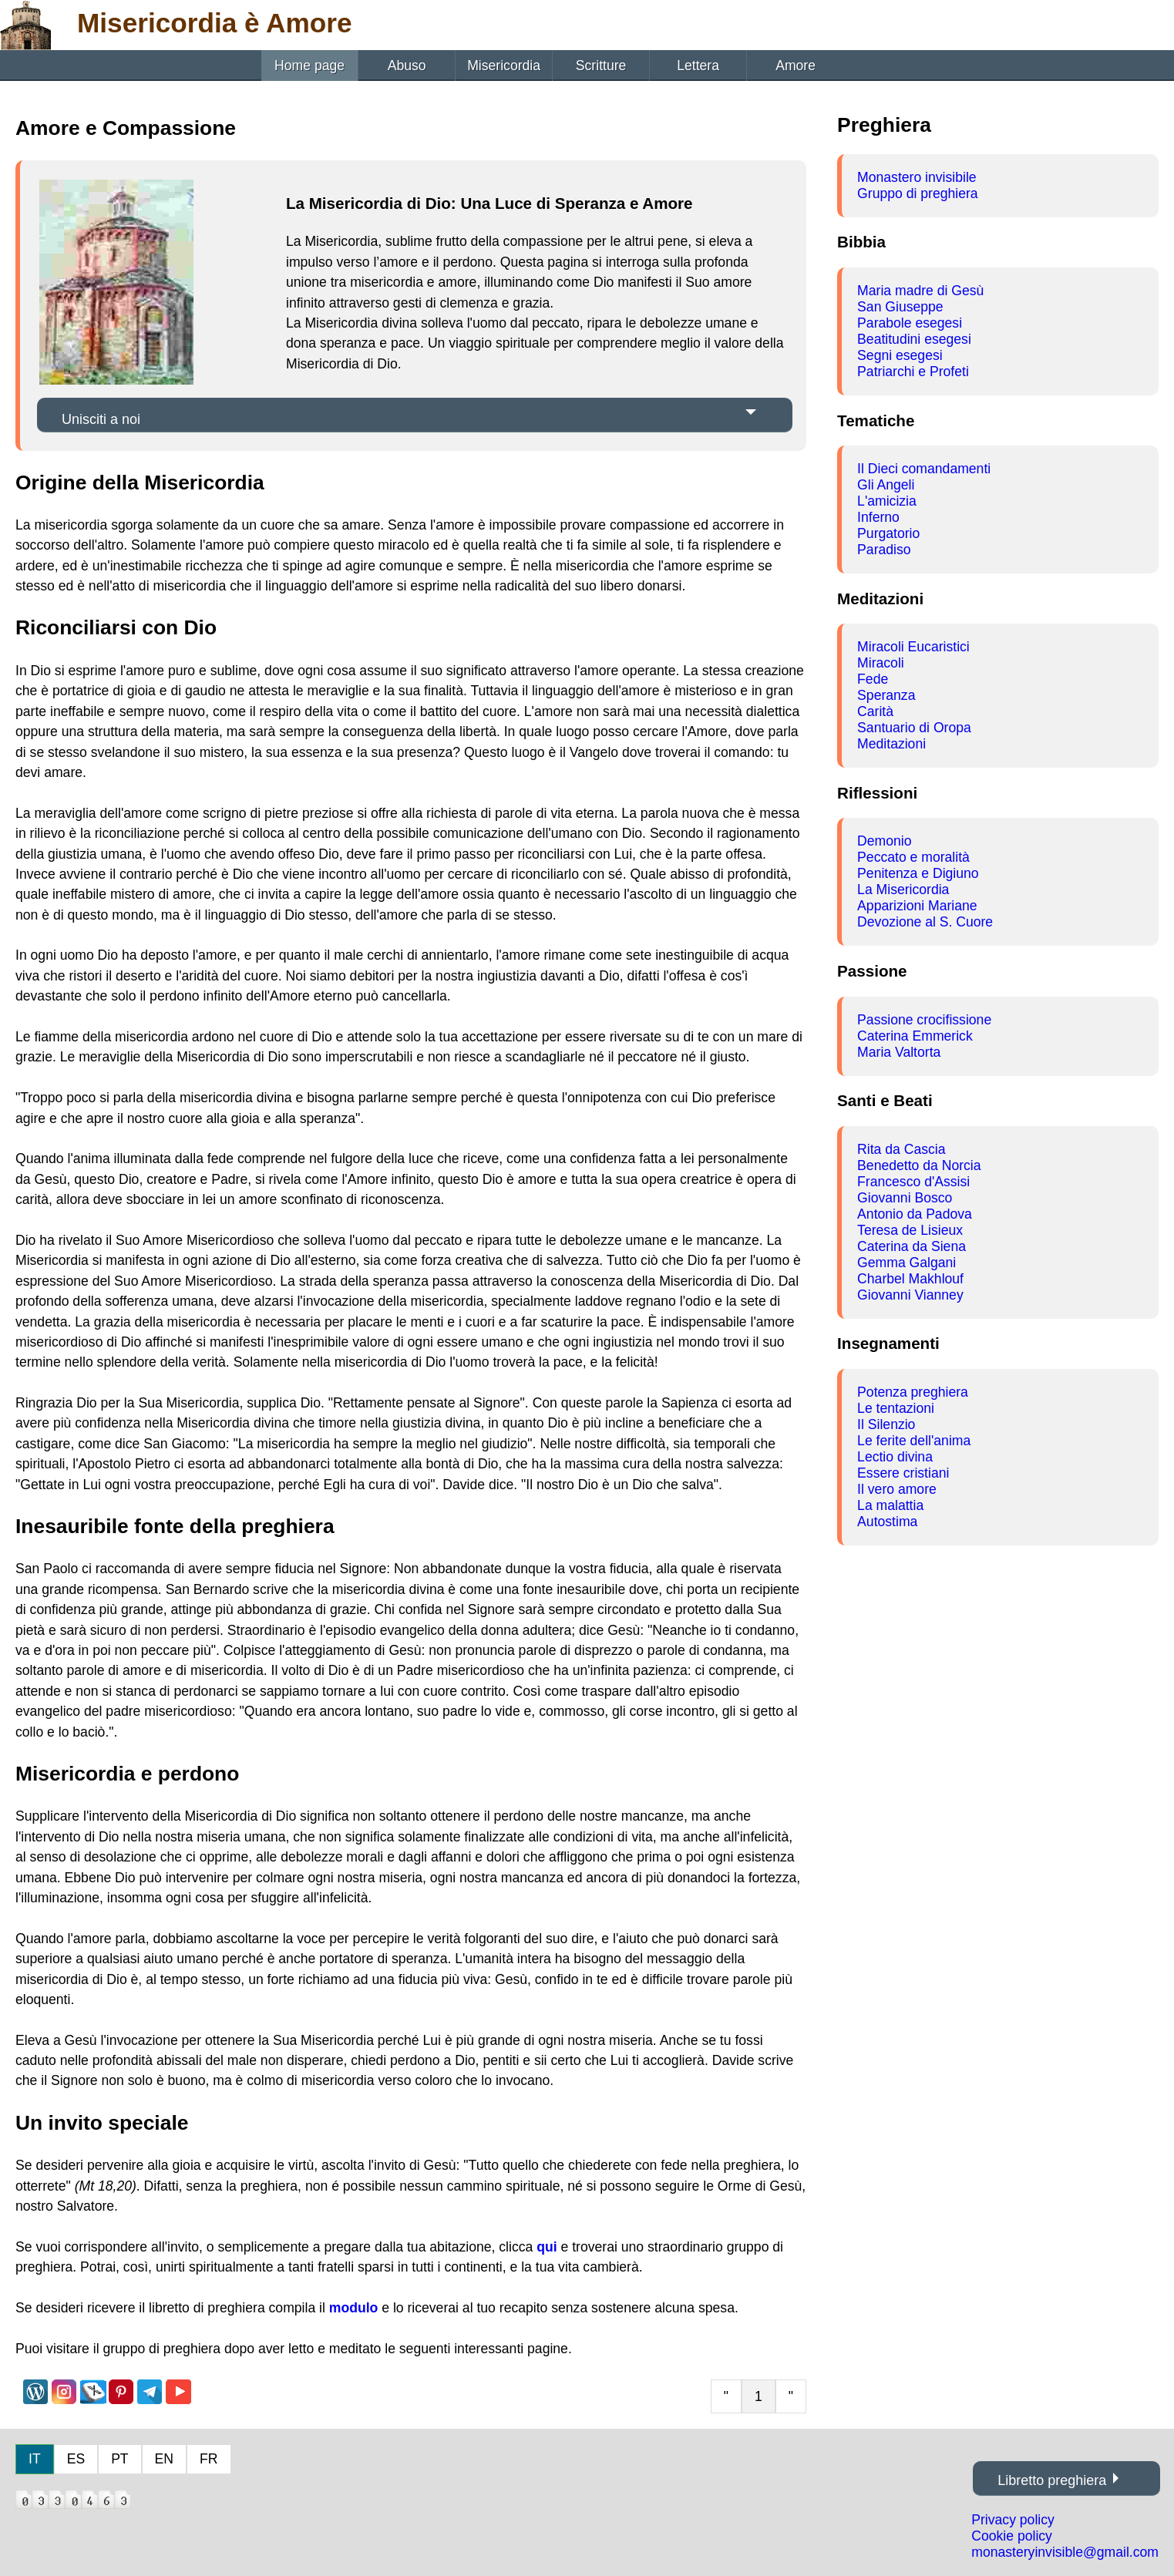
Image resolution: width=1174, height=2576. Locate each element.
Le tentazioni (895, 1408)
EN (164, 2459)
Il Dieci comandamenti (924, 468)
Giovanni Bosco (904, 1198)
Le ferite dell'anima (913, 1440)
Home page (309, 65)
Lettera (698, 65)
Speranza (886, 695)
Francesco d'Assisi (913, 1181)
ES (76, 2459)
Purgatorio (888, 533)
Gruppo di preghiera (917, 193)
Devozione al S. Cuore (925, 922)
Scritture (601, 65)
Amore (795, 65)
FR (208, 2459)
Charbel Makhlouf (910, 1278)
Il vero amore (897, 1489)
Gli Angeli (885, 485)
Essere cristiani (903, 1473)
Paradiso (883, 549)
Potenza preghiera (912, 1392)
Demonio (884, 841)
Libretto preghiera (1051, 2480)
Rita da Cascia (901, 1149)
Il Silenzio (886, 1424)
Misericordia (503, 65)
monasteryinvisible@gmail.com (1065, 2552)
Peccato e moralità (913, 857)
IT (35, 2459)
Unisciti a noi (101, 419)
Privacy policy (1013, 2519)
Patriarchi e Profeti (913, 371)
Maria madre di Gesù (920, 290)
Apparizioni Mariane (917, 905)
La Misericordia (903, 889)
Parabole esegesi (909, 323)
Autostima (887, 1521)
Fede (872, 679)
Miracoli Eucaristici (913, 646)
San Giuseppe (900, 306)
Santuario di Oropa (914, 727)
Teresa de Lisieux (910, 1230)
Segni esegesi (900, 355)
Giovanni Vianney (910, 1295)
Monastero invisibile (917, 177)
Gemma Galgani (906, 1262)
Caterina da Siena (911, 1246)
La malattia (890, 1505)
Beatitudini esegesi (914, 339)
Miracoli (880, 663)
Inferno (878, 517)
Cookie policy (1011, 2536)
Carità (875, 711)
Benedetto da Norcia (919, 1165)
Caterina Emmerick (915, 1036)
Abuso (407, 65)
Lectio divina (895, 1457)
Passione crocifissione (924, 1019)
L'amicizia (887, 501)
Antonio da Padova (914, 1214)
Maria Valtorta (898, 1052)
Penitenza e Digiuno (917, 873)
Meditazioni (891, 744)
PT (119, 2459)
